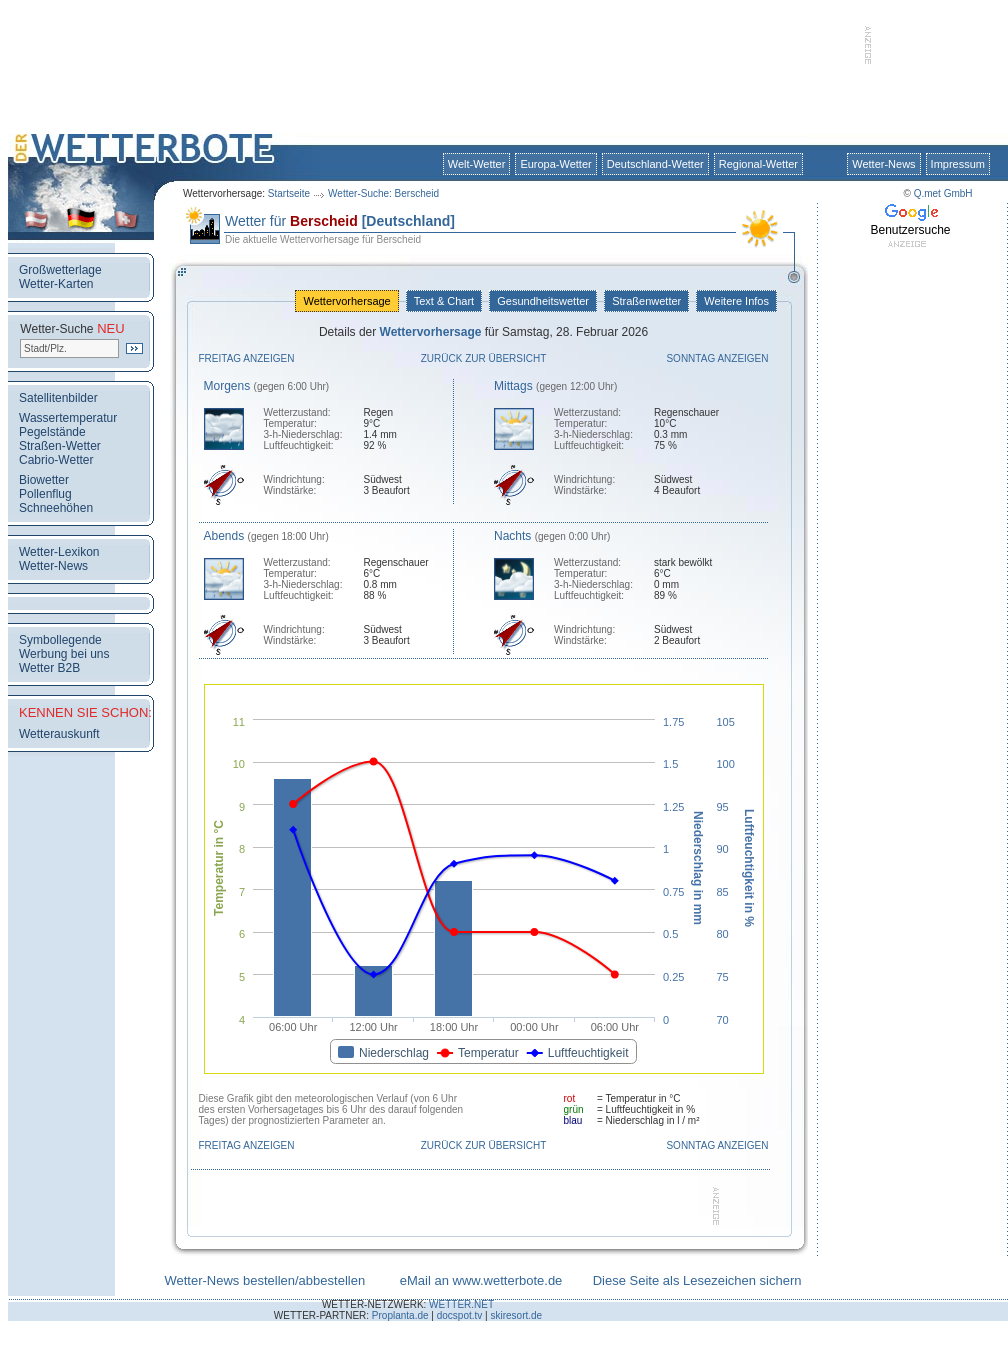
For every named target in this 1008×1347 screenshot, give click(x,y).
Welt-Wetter (477, 164)
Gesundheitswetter (543, 301)
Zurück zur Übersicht (484, 358)
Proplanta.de (400, 1315)
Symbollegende (60, 640)
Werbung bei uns (64, 654)
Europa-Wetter (555, 164)
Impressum (958, 164)
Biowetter (44, 480)
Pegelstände (52, 432)
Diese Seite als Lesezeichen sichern (697, 1280)
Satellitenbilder (58, 398)
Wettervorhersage (346, 301)
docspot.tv (460, 1315)
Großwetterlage (60, 270)
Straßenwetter (646, 301)
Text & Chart (444, 301)
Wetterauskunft (59, 734)
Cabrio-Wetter (56, 460)
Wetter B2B (49, 668)
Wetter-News (883, 164)
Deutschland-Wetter (655, 164)
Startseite (289, 193)
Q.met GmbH (943, 193)
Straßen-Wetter (60, 446)
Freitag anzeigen (247, 358)
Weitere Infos (736, 301)
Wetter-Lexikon (59, 552)
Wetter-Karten (56, 284)
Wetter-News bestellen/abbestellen (264, 1280)
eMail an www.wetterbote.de (481, 1280)
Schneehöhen (56, 508)
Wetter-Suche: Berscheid (383, 193)
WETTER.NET (461, 1304)
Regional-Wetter (758, 164)
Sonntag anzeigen (717, 358)
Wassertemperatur (68, 418)
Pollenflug (45, 494)
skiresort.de (516, 1315)
